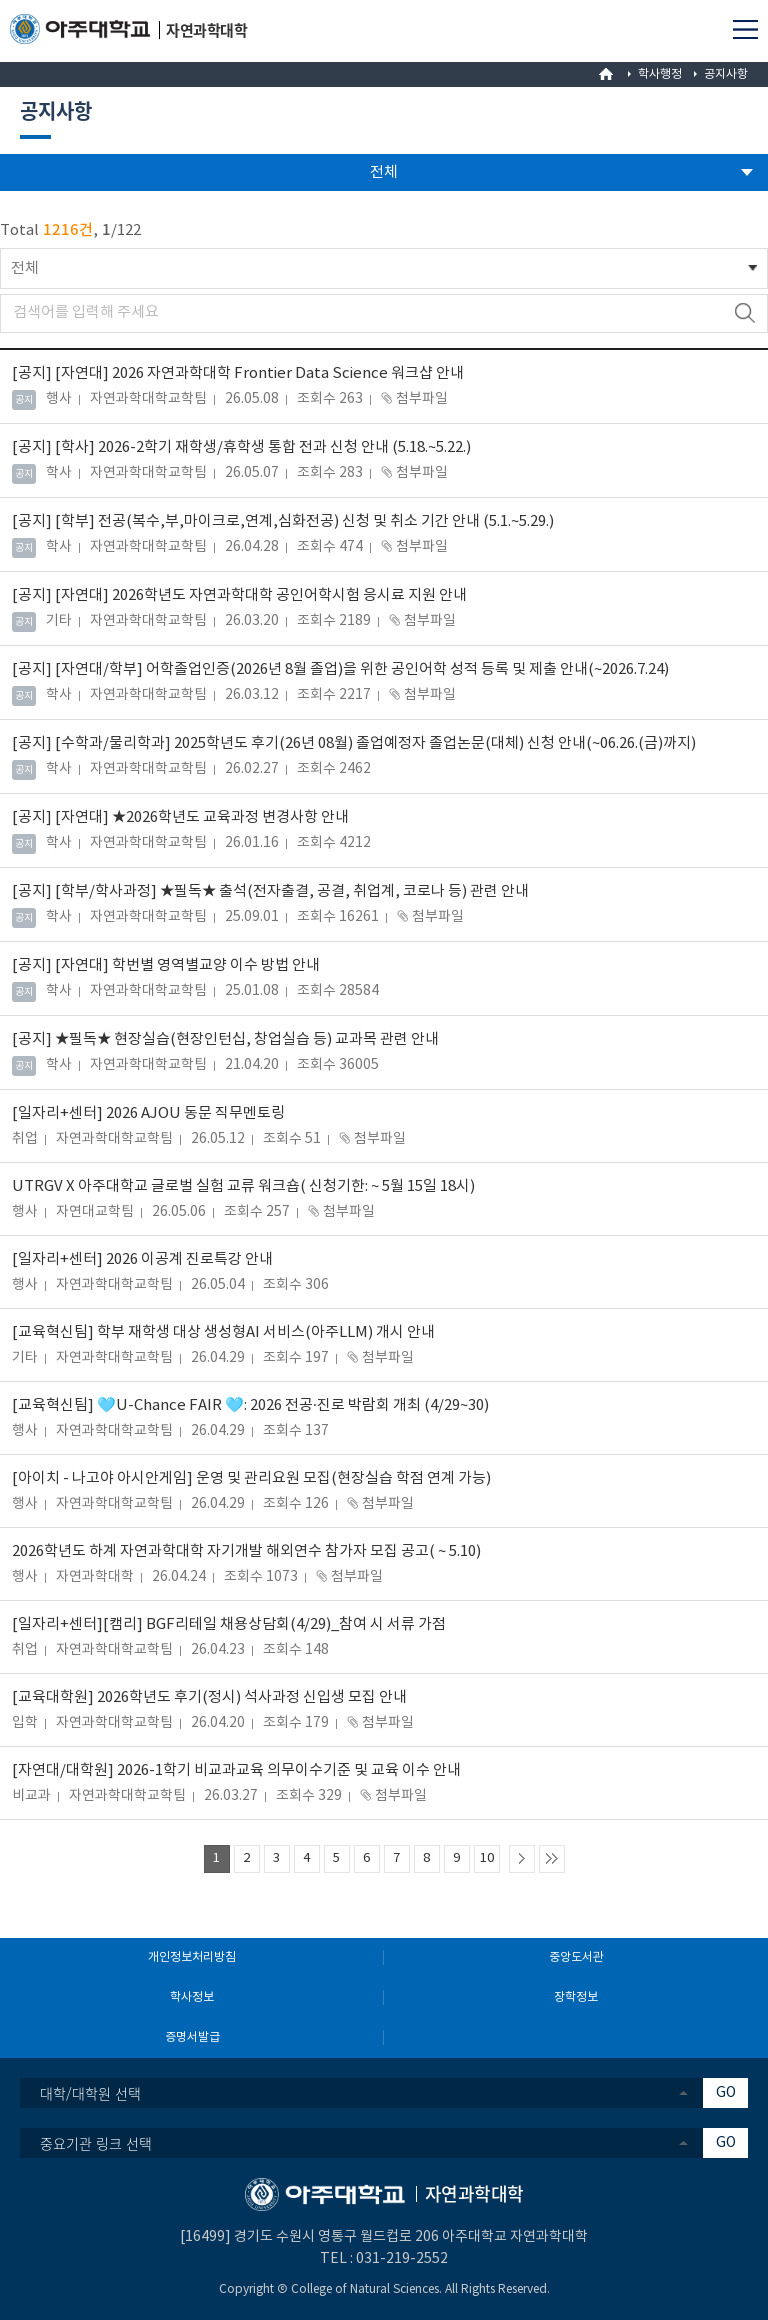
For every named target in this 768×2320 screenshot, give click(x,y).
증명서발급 (192, 2037)
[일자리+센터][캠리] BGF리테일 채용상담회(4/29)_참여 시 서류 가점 (229, 1624)
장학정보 (576, 1997)
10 (487, 1858)
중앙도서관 (576, 1957)
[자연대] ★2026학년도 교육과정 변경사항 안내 (180, 817)
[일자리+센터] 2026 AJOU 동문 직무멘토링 (148, 1113)
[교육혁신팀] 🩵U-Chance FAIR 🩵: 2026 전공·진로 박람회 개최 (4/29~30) (250, 1405)
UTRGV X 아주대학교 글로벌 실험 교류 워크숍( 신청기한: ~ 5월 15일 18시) (243, 1186)
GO (726, 2093)
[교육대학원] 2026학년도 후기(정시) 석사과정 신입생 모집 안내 (209, 1697)
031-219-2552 (402, 2259)
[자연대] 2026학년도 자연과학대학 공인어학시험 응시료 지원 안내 (239, 595)
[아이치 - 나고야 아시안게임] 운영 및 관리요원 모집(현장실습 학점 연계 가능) (251, 1478)
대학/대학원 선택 (90, 2093)
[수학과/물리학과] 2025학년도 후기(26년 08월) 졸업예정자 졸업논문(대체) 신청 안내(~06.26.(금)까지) (354, 743)
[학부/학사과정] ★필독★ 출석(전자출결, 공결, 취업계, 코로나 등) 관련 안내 (270, 891)
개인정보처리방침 (192, 1957)
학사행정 (660, 74)
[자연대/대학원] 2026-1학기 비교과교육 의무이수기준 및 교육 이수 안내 (236, 1770)
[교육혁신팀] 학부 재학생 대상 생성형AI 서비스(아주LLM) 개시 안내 (223, 1332)
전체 (25, 268)
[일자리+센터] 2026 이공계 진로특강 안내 (142, 1259)
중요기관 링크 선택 (96, 2143)
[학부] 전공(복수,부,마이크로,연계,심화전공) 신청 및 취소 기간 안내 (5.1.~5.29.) (283, 521)
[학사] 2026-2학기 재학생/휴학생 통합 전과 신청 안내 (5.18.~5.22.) (241, 447)
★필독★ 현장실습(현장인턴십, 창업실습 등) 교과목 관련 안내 (225, 1039)
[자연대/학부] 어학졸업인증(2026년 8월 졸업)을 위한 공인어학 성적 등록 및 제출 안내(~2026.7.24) (340, 669)
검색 (744, 313)
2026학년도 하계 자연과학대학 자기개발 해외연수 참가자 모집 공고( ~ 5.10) (246, 1551)
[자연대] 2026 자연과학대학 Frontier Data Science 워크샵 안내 (238, 373)
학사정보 (192, 1997)
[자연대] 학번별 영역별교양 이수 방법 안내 (166, 965)
